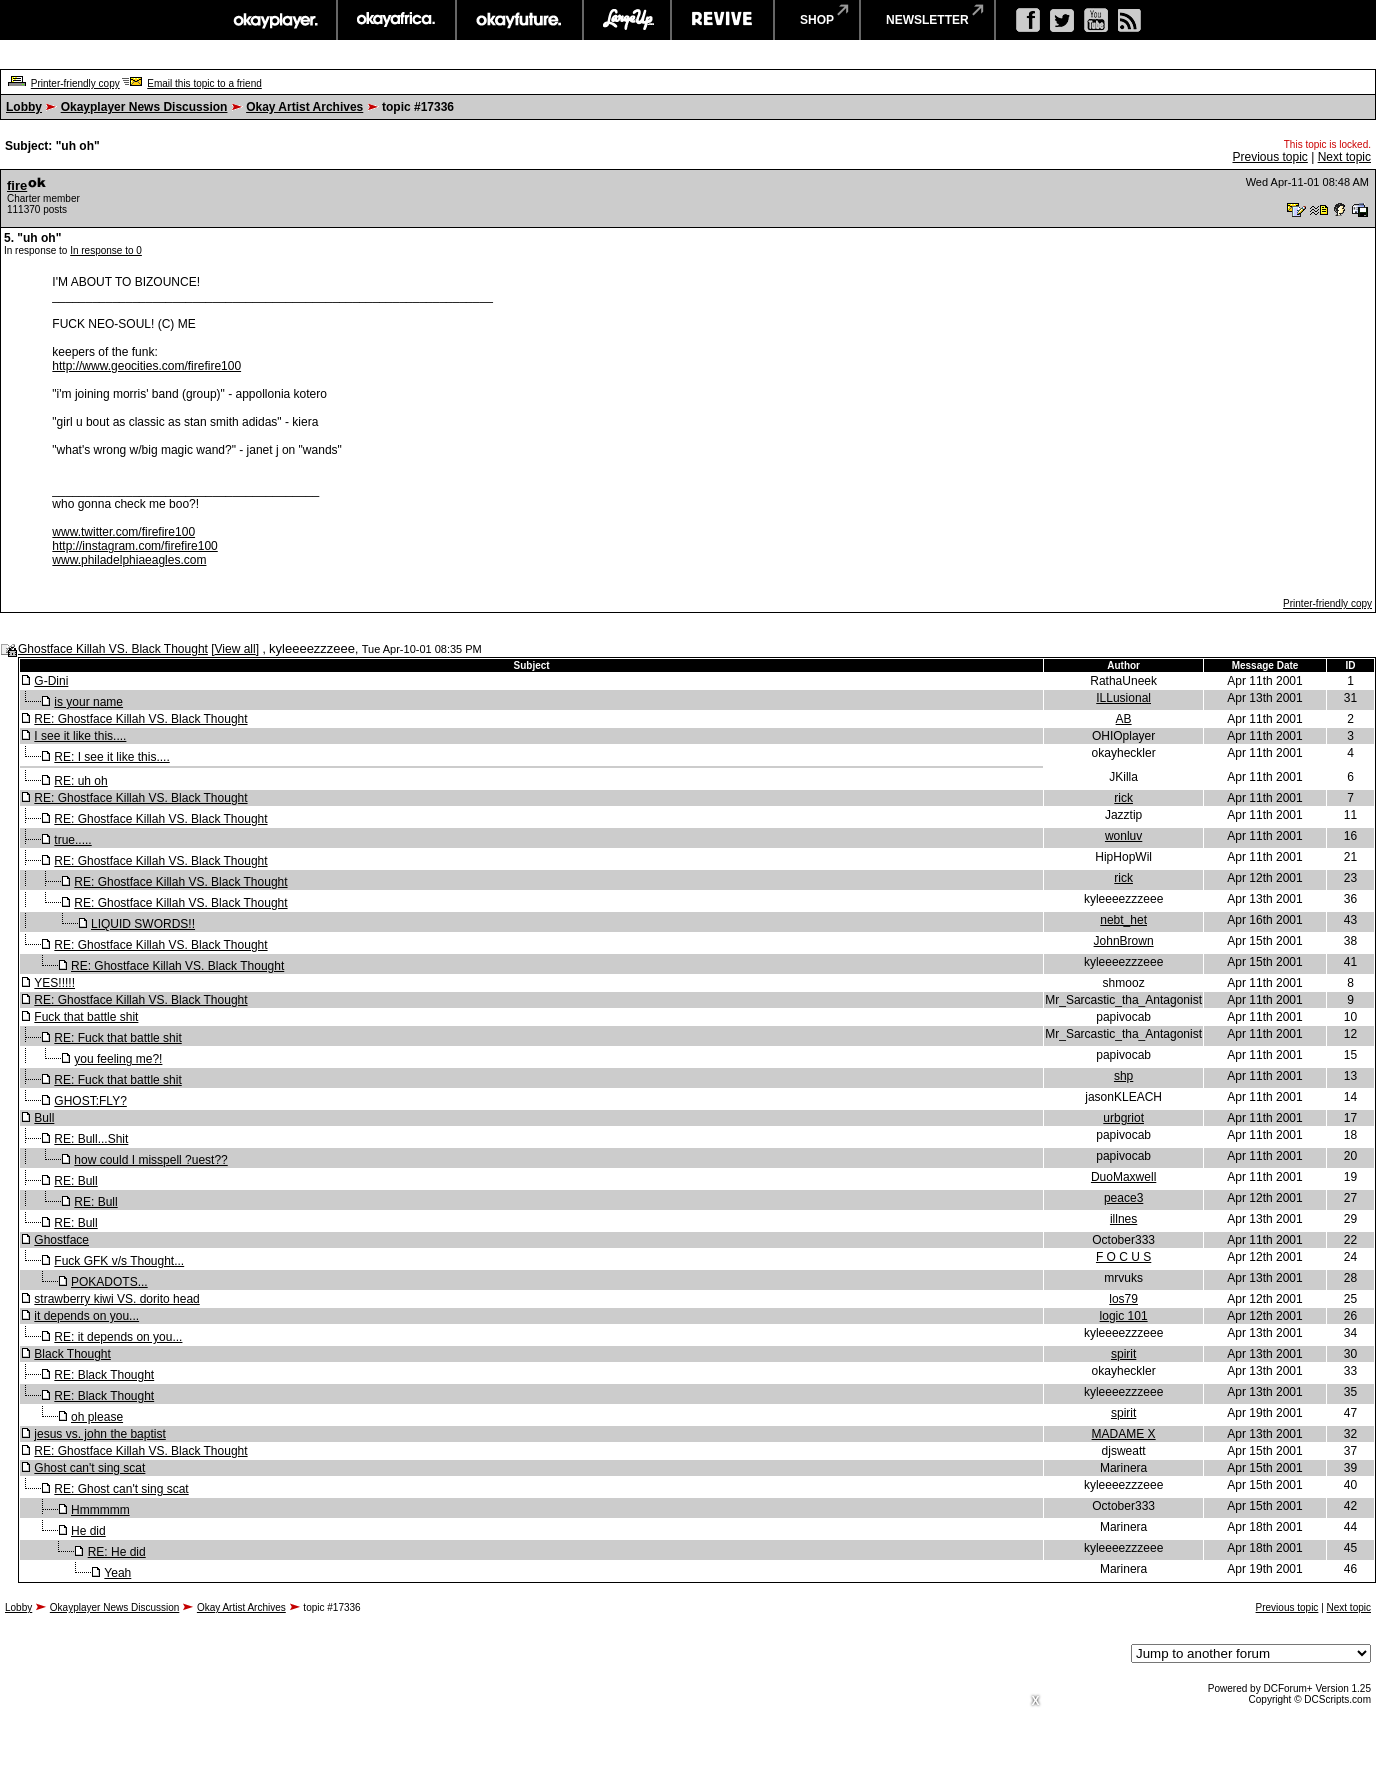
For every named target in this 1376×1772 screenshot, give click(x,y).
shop (817, 20)
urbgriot (1123, 1118)
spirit (1123, 1354)
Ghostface (61, 1240)
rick (1123, 798)
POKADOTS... (109, 1282)
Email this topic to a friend (204, 83)
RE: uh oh (80, 781)
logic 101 (1124, 1316)
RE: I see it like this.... (111, 757)
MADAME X (1124, 1434)
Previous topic (1269, 157)
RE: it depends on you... (118, 1337)
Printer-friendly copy (75, 83)
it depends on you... (86, 1316)
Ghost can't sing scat (89, 1468)
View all (235, 649)
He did (88, 1531)
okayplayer (274, 20)
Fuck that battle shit (86, 1017)
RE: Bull (75, 1181)
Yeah (117, 1573)
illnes (1123, 1219)
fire (17, 185)
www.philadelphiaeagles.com (129, 560)
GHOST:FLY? (90, 1101)
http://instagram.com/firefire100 (134, 546)
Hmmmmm (100, 1510)
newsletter (927, 20)
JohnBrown (1124, 941)
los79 (1123, 1299)
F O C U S (1123, 1257)
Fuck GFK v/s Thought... (119, 1261)
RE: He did (117, 1552)
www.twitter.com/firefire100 (123, 532)
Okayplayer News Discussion (144, 107)
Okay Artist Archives (304, 107)
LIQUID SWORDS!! (143, 924)
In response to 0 (106, 250)
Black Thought (72, 1354)
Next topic (1344, 157)
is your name (88, 702)
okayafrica (396, 20)
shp (1123, 1076)
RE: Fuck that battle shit (117, 1038)
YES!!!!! (54, 983)
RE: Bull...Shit (91, 1139)
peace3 (1123, 1198)
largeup (627, 20)
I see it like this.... (80, 736)
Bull (44, 1118)
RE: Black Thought (104, 1375)
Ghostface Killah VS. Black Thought (113, 649)
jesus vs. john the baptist (99, 1434)
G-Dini (51, 681)
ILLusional (1123, 698)
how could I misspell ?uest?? (150, 1160)
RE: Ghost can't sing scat (121, 1489)
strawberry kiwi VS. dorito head (116, 1299)
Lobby (24, 107)
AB (1124, 719)
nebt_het (1123, 920)
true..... (72, 840)
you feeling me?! (118, 1059)
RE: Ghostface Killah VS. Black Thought (140, 719)
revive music (722, 20)
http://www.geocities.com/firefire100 (146, 366)
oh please (97, 1417)
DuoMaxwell (1123, 1177)
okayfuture (519, 20)
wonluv (1123, 836)
